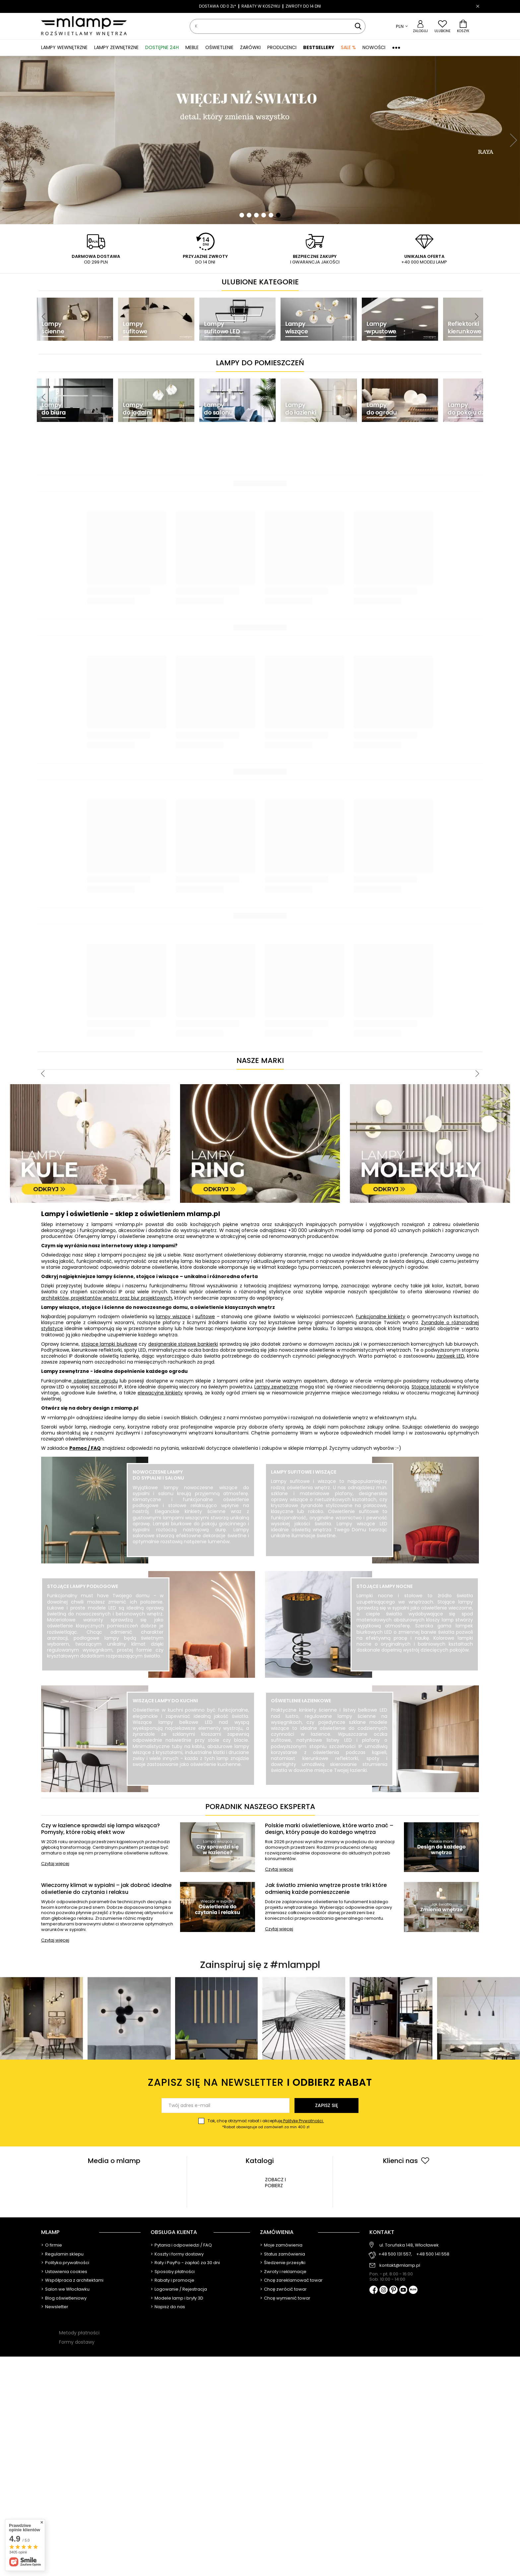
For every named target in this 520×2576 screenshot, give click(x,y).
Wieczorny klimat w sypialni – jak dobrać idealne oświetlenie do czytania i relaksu (106, 1889)
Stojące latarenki (431, 1386)
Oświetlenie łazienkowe (301, 1701)
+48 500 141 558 (432, 2254)
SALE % (348, 47)
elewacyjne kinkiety (160, 1392)
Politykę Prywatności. (303, 2121)
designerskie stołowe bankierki (183, 1344)
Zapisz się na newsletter (260, 2082)
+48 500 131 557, (395, 2254)
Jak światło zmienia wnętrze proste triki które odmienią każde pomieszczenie (326, 1889)
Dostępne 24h (162, 47)
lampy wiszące (173, 1316)
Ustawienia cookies (66, 2271)
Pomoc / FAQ (85, 1448)
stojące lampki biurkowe (109, 1344)
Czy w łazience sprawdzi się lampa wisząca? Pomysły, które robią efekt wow (100, 1829)
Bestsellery (318, 47)
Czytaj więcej (55, 1864)
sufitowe (205, 1316)
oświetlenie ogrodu (95, 1380)
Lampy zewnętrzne (276, 1386)
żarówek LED (450, 1356)
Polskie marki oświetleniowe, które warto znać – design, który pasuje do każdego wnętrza (329, 1829)
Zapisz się (326, 2105)
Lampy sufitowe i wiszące (303, 1472)
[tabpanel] (260, 140)
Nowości (373, 47)
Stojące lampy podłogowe (82, 1586)
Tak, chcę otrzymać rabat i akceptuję (266, 2124)
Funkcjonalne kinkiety (380, 1316)
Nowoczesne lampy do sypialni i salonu (158, 1475)
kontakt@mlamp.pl (399, 2265)
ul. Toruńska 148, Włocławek (409, 2245)
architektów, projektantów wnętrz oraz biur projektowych (106, 1298)
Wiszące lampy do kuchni (165, 1701)
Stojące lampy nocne (385, 1586)
